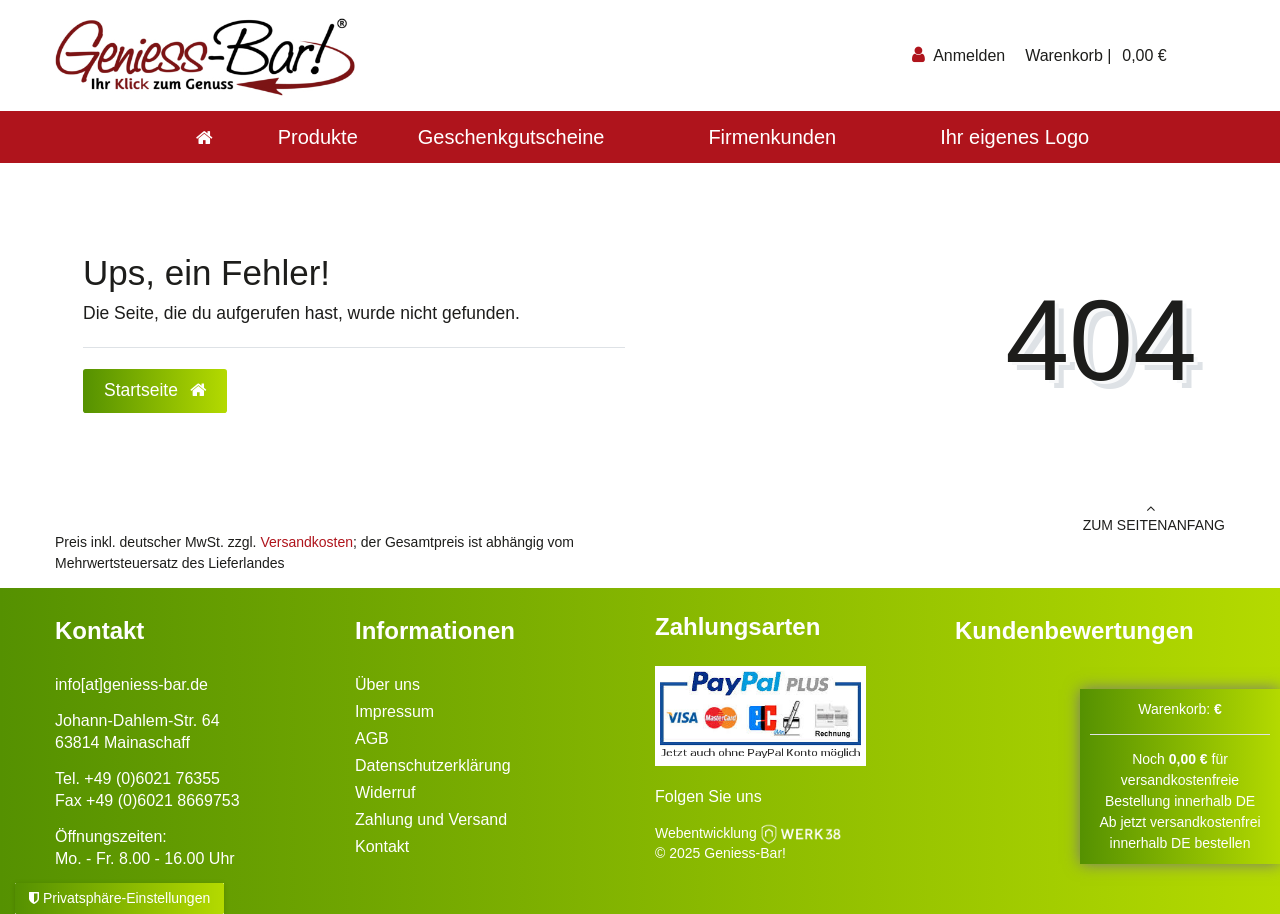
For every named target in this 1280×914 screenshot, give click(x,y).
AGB (372, 738)
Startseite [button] (155, 390)
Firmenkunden (772, 137)
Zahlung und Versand (431, 819)
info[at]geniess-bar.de (131, 684)
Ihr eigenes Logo (1014, 137)
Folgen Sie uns (708, 796)
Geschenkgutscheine (511, 137)
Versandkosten (306, 542)
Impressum (394, 711)
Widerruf (385, 792)
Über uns (387, 684)
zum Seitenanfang (940, 517)
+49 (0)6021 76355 (152, 778)
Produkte (318, 137)
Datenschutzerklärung (433, 765)
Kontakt (382, 846)
